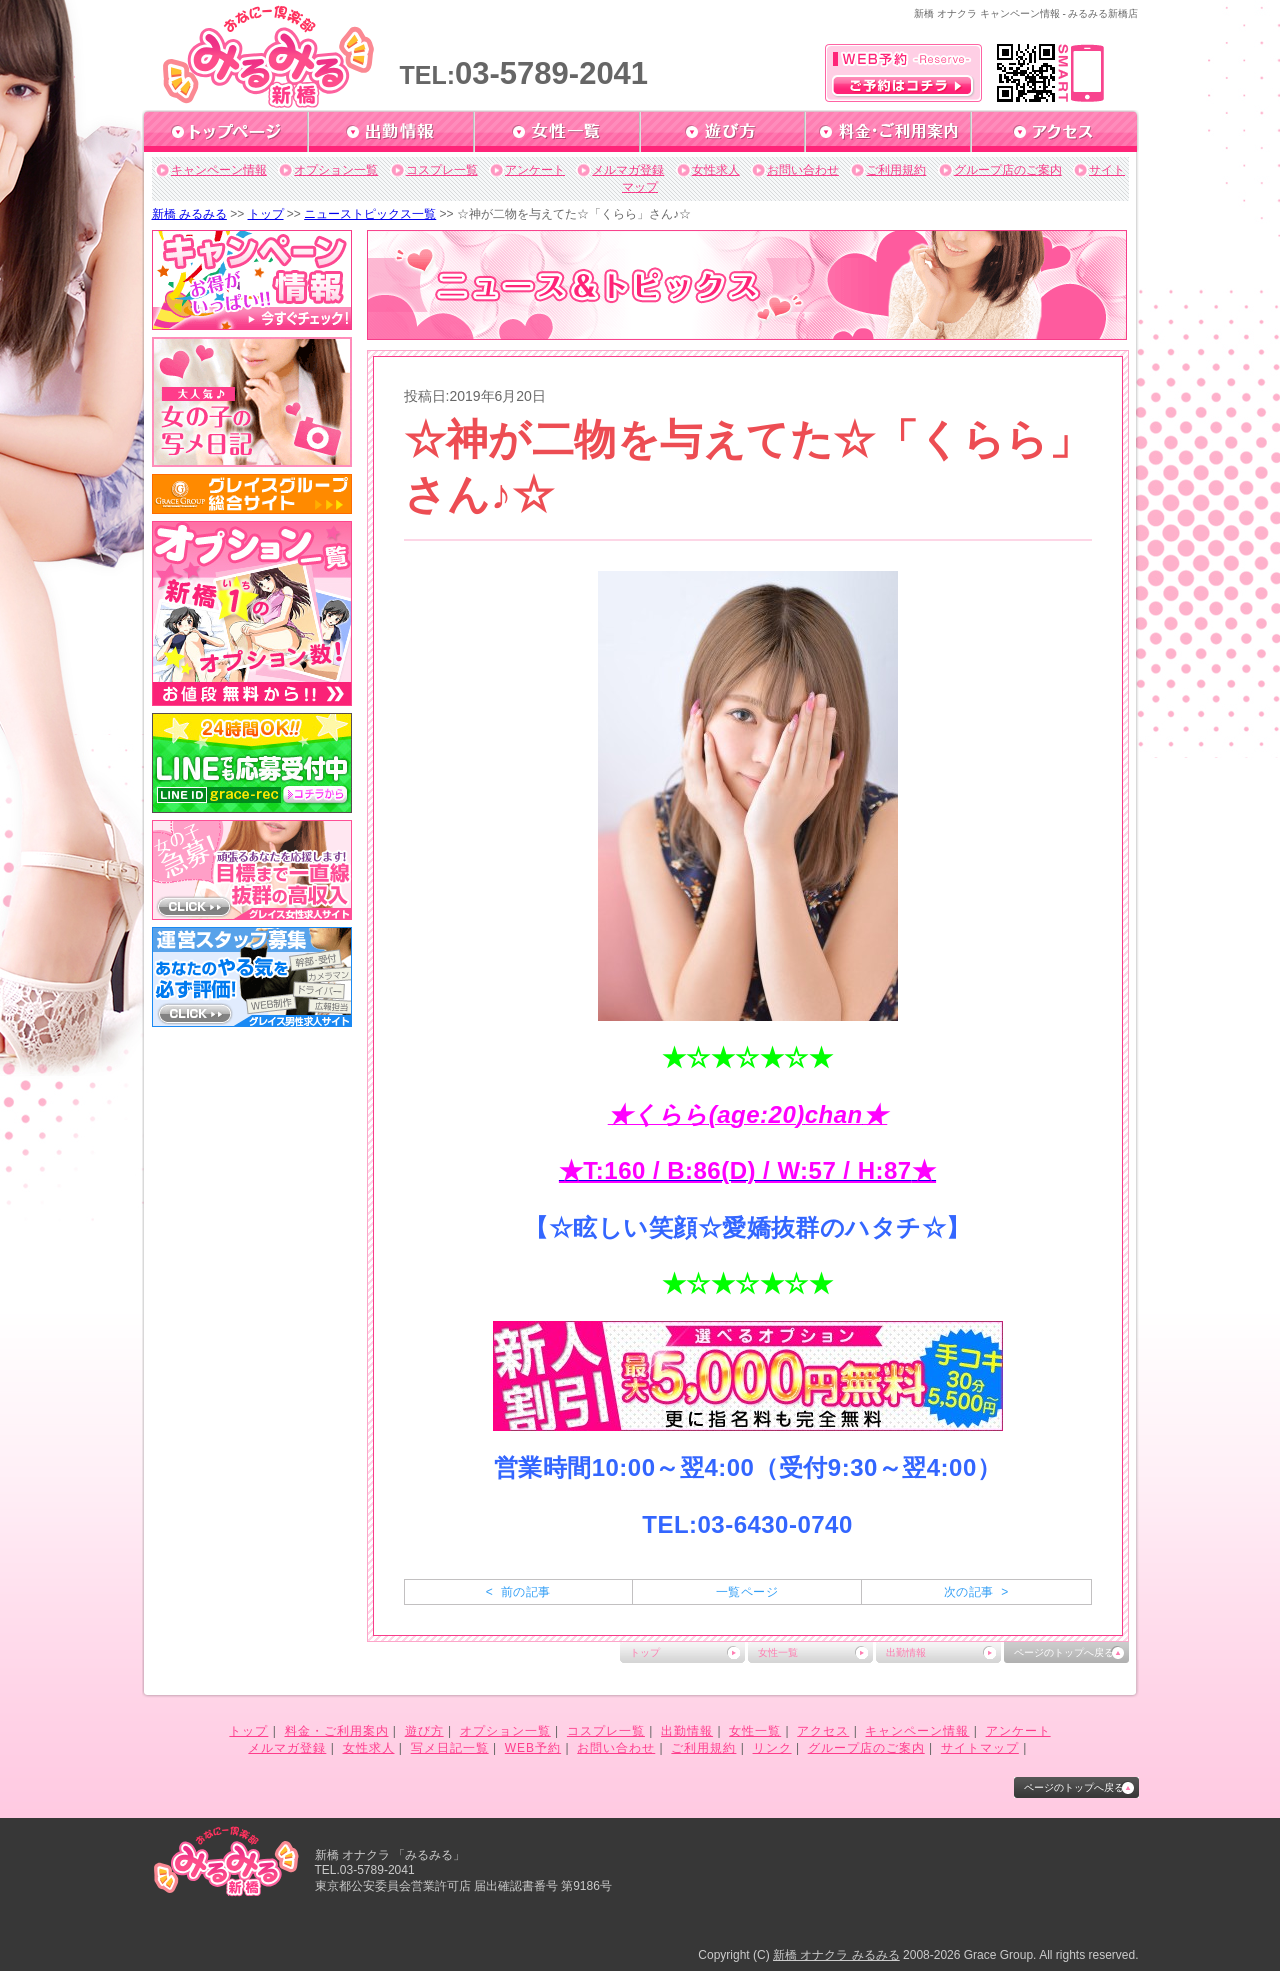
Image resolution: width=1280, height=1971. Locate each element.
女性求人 (716, 170)
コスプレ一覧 (442, 170)
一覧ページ (747, 1592)
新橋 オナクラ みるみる (836, 1955)
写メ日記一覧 (450, 1748)
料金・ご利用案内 (337, 1731)
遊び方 (424, 1731)
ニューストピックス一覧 (370, 214)
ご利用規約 (896, 170)
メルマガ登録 (628, 170)
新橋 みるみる (189, 214)
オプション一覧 (336, 170)
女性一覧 (778, 1652)
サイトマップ (980, 1748)
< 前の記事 (518, 1592)
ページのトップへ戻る (1064, 1652)
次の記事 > (976, 1592)
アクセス (823, 1731)
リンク (772, 1748)
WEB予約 (533, 1748)
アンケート (535, 170)
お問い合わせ (803, 170)
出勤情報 (906, 1652)
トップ (266, 214)
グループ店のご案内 (1008, 170)
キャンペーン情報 (219, 170)
